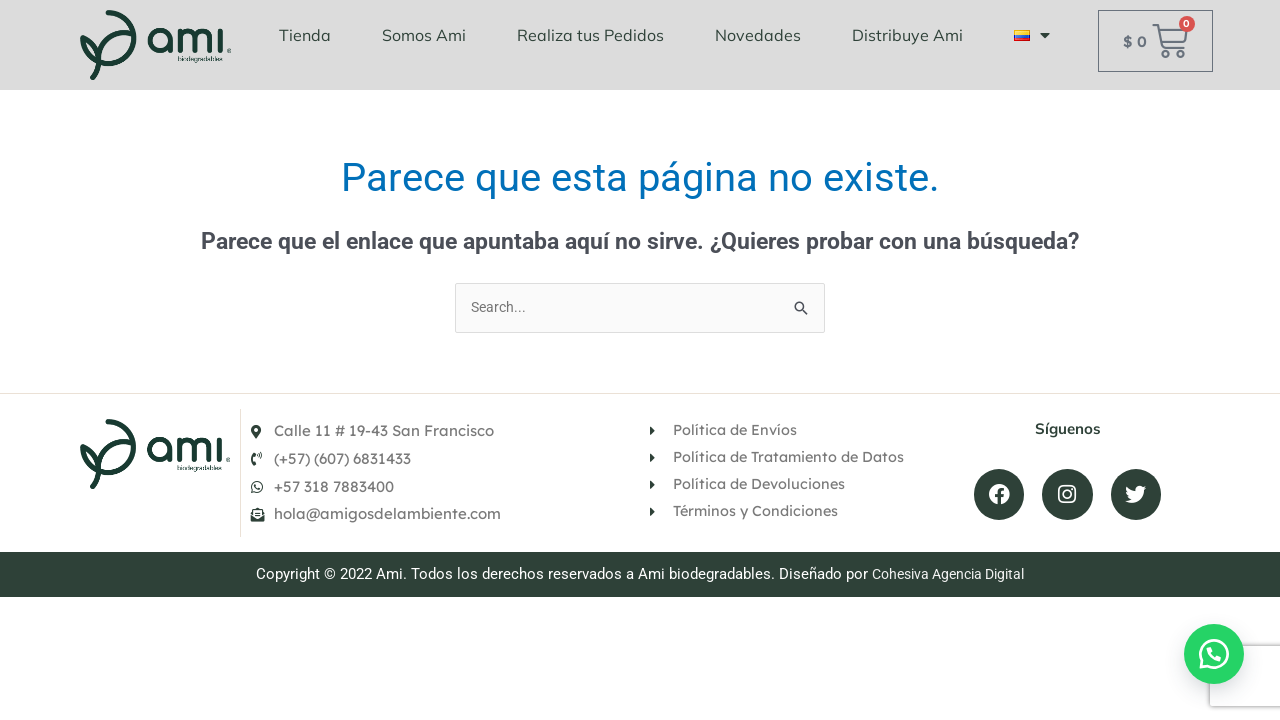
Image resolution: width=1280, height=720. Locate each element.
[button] (1210, 650)
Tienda (305, 35)
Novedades (758, 35)
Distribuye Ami (907, 35)
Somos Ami (424, 35)
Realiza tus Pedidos (590, 35)
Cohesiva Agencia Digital (948, 600)
